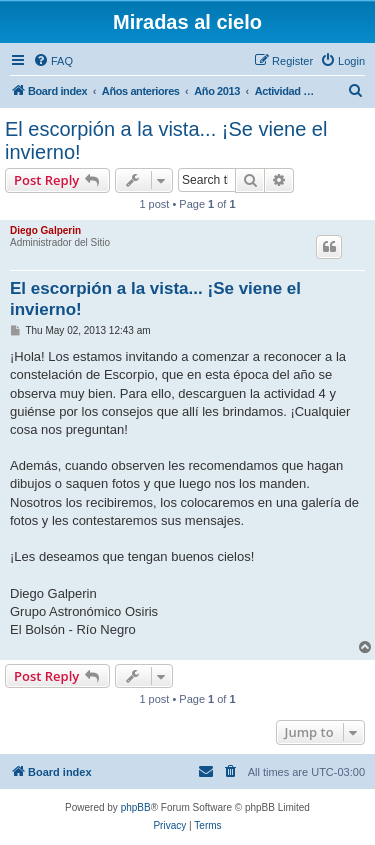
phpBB (136, 807)
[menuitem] (53, 61)
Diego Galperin (45, 230)
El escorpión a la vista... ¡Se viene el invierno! (166, 140)
